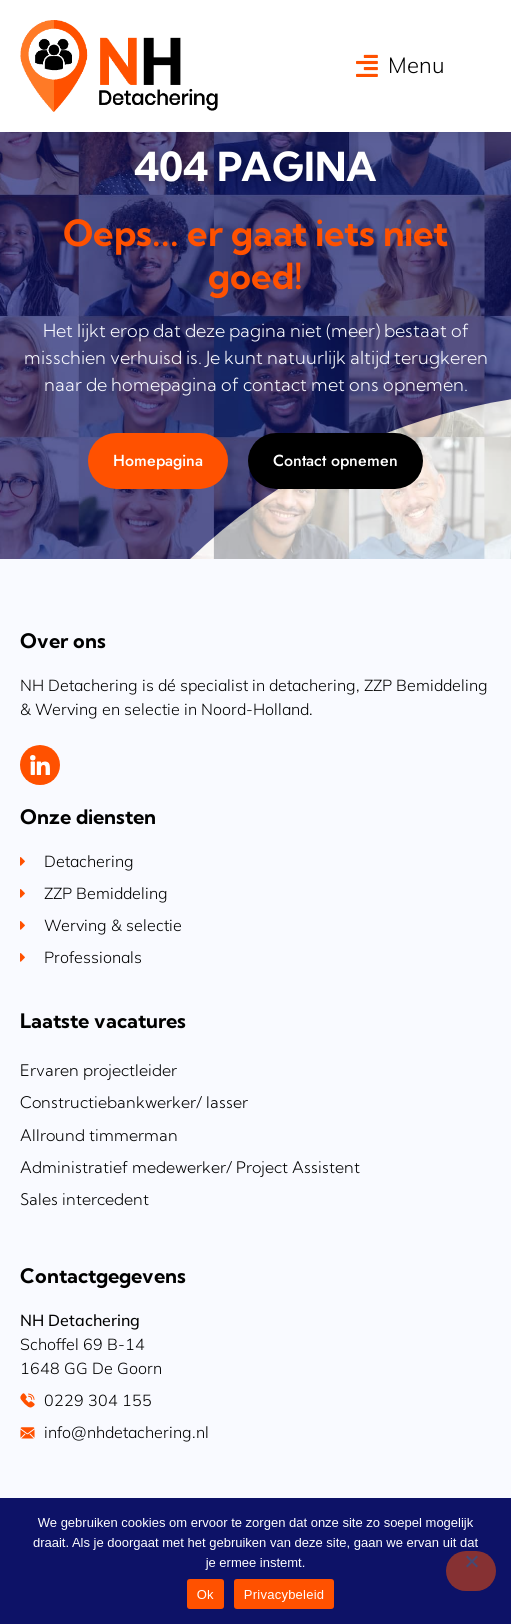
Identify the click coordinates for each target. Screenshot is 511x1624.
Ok (205, 1594)
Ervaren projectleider (98, 1129)
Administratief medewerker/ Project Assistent (190, 1225)
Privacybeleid (284, 1594)
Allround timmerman (99, 1193)
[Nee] (471, 1571)
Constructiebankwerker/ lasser (134, 1161)
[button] (400, 65)
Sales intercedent (84, 1257)
